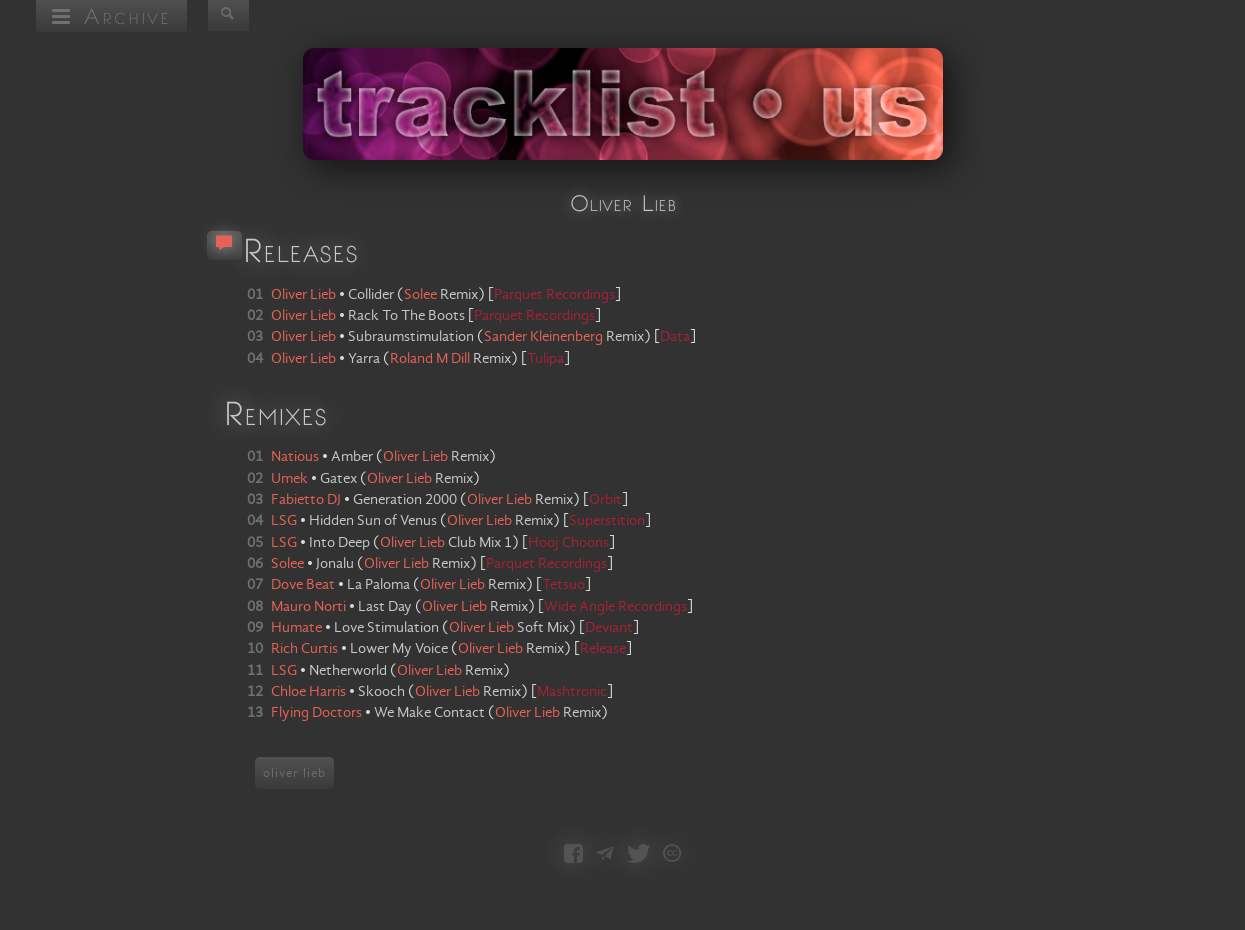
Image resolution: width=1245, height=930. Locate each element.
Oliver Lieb (415, 457)
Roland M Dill (430, 359)
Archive (111, 15)
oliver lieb (294, 773)
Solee (420, 295)
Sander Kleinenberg (543, 337)
